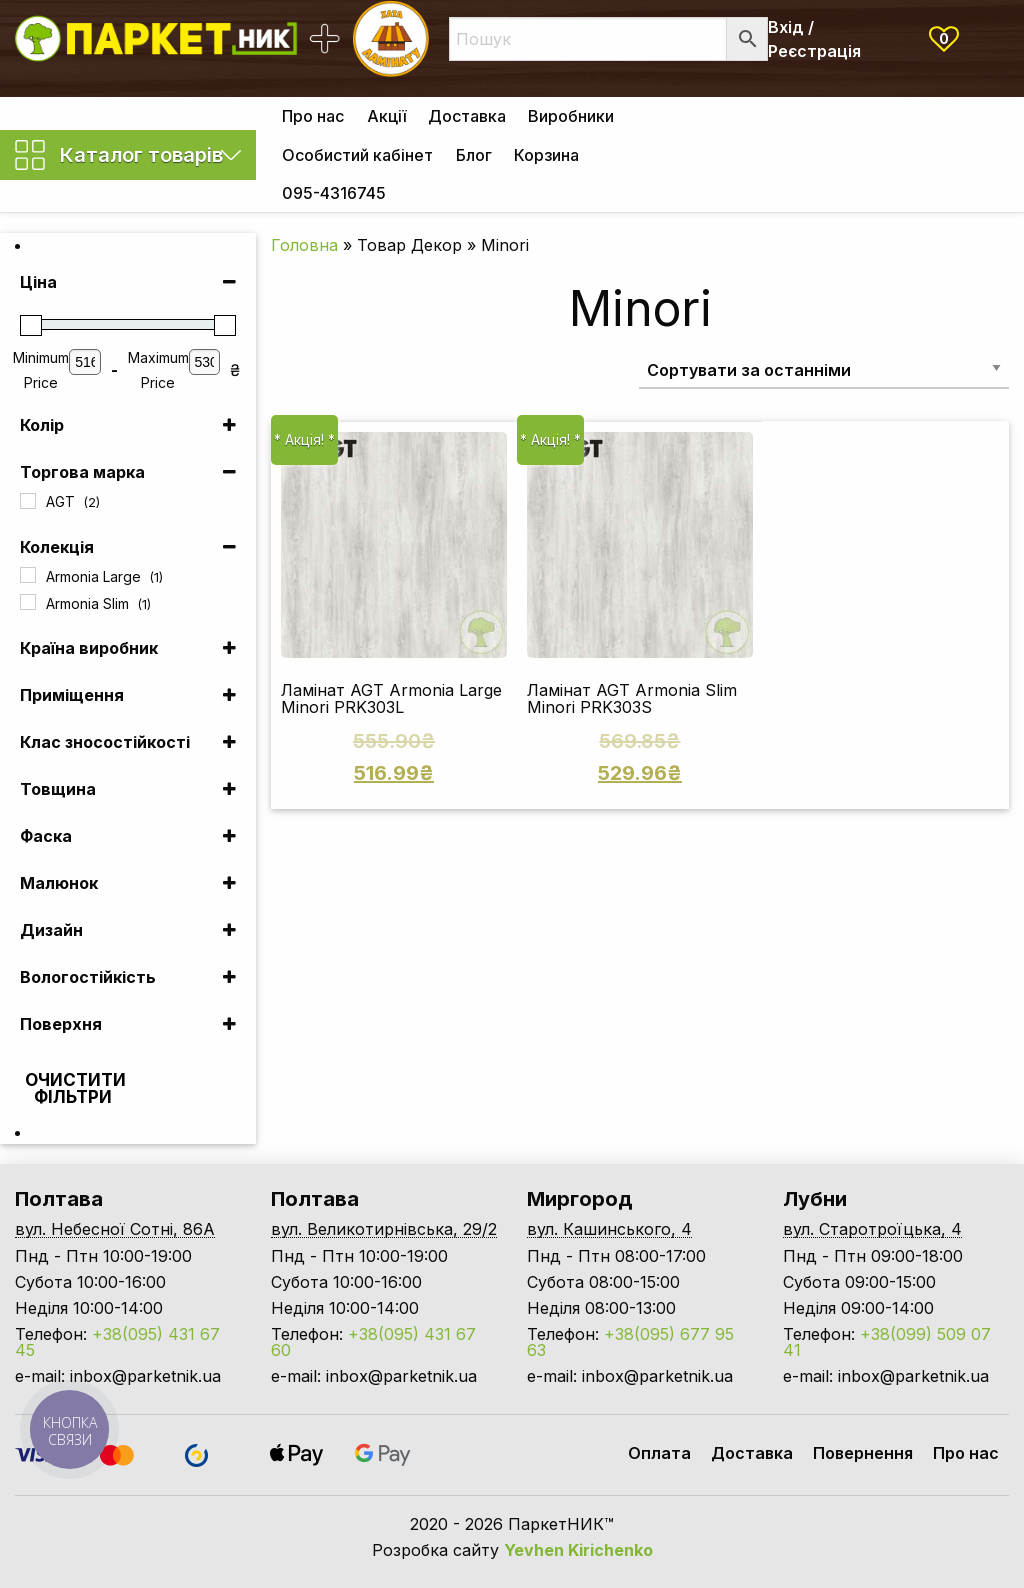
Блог (474, 155)
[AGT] (28, 501)
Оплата (659, 1453)
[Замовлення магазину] (824, 369)
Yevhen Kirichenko (578, 1550)
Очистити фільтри (75, 1088)
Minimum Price (41, 370)
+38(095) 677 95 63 (630, 1342)
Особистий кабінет (357, 155)
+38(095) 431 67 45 (117, 1342)
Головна (304, 245)
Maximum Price (158, 370)
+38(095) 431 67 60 (373, 1342)
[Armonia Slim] (28, 602)
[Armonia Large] (28, 575)
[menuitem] (313, 116)
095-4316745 (334, 193)
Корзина (546, 155)
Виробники (571, 116)
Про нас (313, 116)
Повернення (863, 1453)
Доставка (467, 116)
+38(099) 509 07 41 (887, 1342)
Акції (386, 116)
